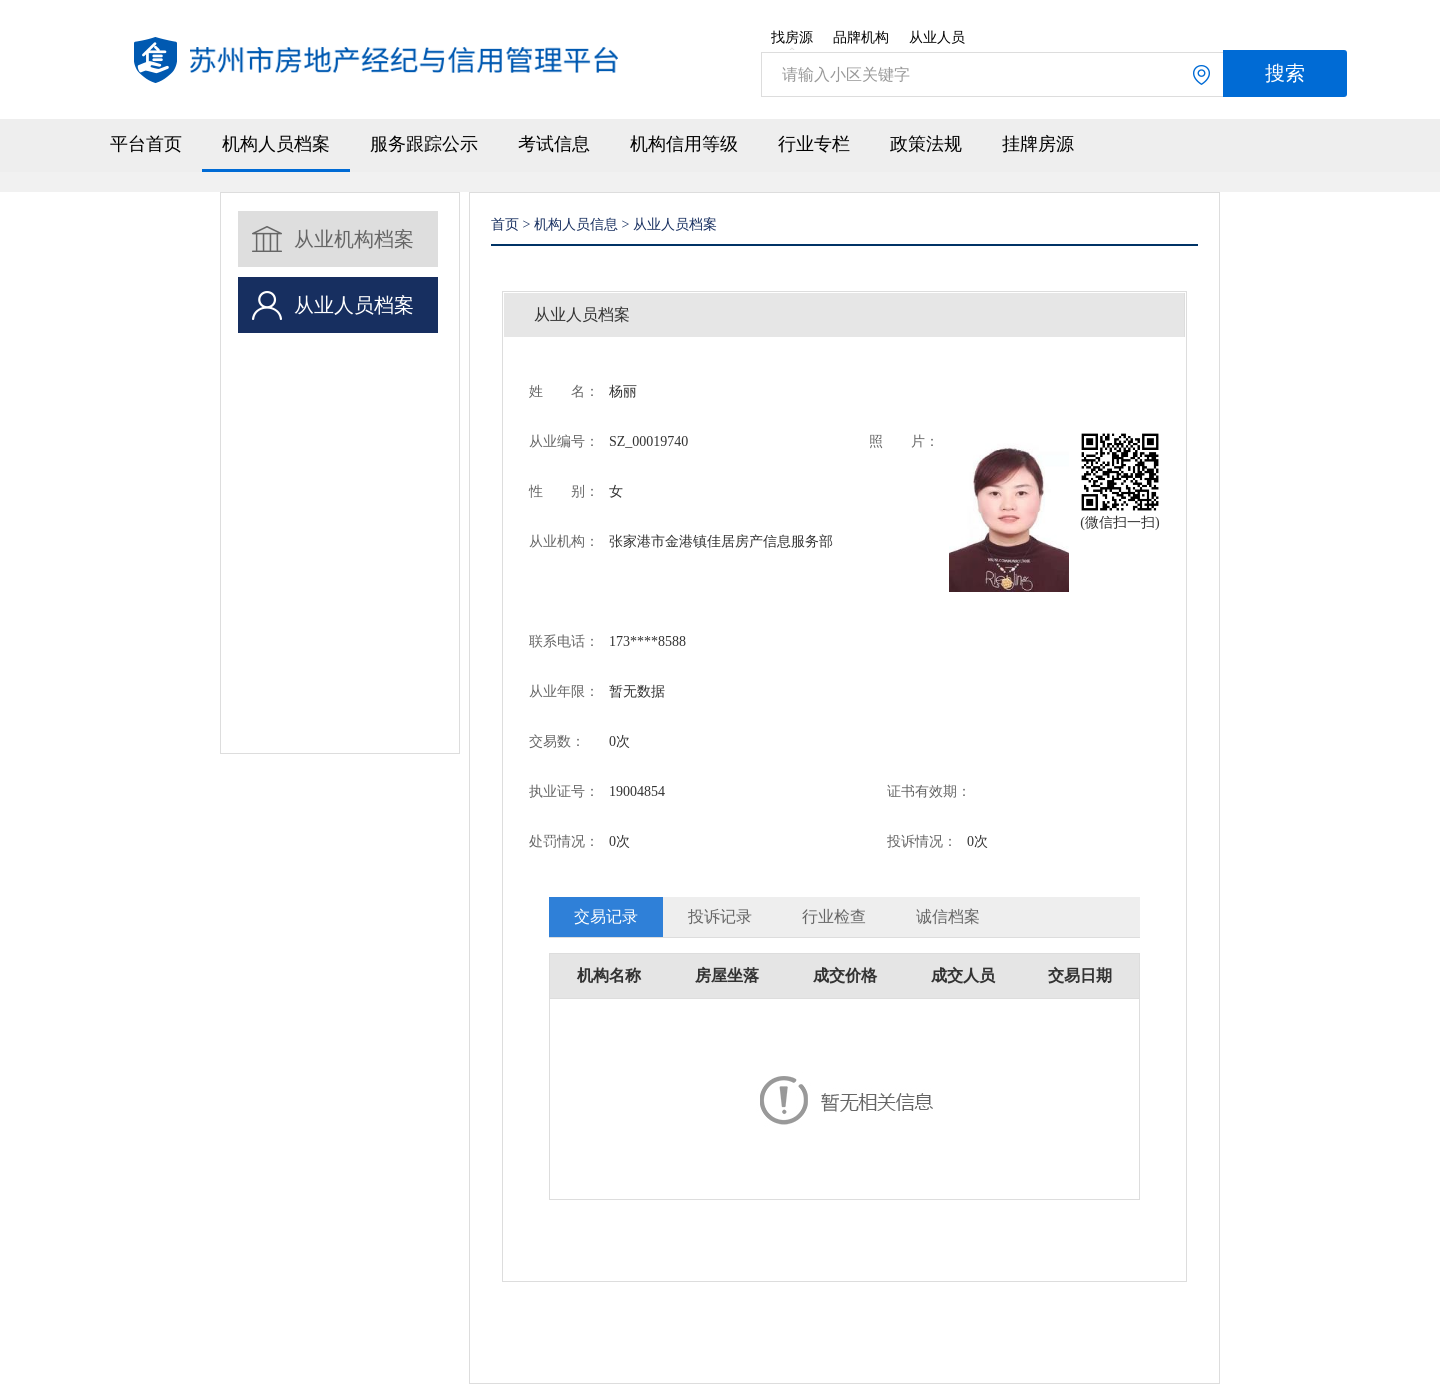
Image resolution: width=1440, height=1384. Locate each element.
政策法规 (926, 144)
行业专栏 (814, 144)
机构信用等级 (684, 144)
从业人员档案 (354, 305)
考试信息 (554, 144)
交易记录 (606, 916)
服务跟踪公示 (424, 144)
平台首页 (146, 144)
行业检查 (834, 916)
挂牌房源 (1038, 144)
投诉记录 (720, 916)
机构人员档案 (276, 144)
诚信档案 (948, 916)
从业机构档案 (354, 239)
